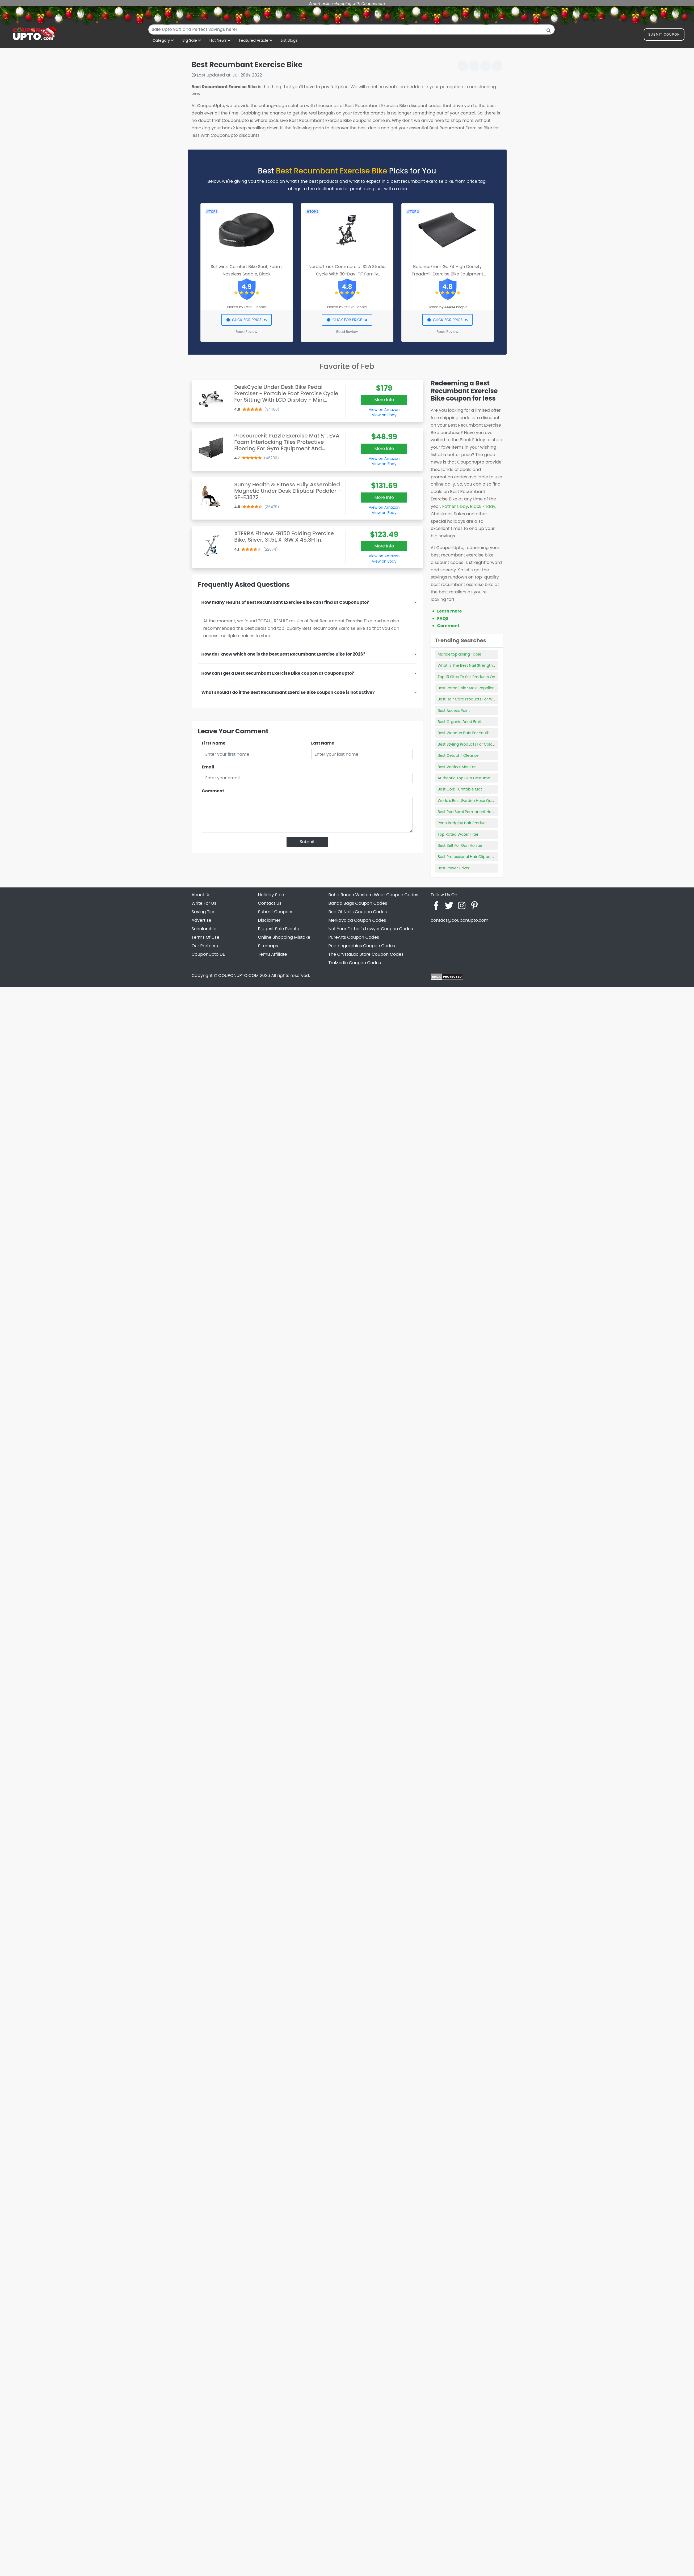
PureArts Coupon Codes (354, 937)
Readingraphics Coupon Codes (362, 946)
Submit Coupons (275, 912)
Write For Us (204, 903)
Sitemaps (268, 946)
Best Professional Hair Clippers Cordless (474, 856)
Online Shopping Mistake (284, 937)
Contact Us (269, 903)
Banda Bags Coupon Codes (358, 903)
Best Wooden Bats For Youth (464, 733)
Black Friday (482, 506)
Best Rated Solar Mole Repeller (466, 688)
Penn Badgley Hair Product (462, 823)
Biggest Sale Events (278, 929)
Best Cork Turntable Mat (460, 789)
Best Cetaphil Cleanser (459, 755)
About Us (201, 895)
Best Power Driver (454, 868)
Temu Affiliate (272, 954)
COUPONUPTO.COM (238, 975)
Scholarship (204, 929)
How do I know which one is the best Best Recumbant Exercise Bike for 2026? (283, 654)
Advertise (202, 920)
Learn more (449, 611)
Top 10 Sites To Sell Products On (466, 676)
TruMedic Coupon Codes (355, 963)
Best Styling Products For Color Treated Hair (478, 744)
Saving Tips (204, 912)
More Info (384, 400)
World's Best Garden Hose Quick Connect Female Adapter (491, 800)
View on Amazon (384, 409)
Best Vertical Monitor (457, 767)
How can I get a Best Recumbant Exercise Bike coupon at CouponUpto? (277, 673)
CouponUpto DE (208, 954)
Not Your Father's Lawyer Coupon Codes (371, 929)
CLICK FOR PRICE (246, 319)
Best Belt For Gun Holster (460, 845)
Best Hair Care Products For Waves (470, 699)
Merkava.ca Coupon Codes (357, 920)
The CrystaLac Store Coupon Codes (366, 954)
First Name (214, 743)
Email (208, 767)
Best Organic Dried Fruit (459, 721)
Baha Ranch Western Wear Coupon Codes (373, 895)
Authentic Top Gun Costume (464, 778)
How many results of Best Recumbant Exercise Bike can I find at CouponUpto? (285, 602)
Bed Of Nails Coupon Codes (358, 912)
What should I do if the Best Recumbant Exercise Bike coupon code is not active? (288, 692)
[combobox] (351, 29)
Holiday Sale (271, 895)
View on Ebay (384, 415)
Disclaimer (269, 920)
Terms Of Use (206, 937)
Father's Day (455, 506)
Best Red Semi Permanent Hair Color (471, 811)
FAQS (443, 618)
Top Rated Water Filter (458, 834)
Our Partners (205, 946)
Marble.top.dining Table (459, 654)
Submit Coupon (664, 35)
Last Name (322, 743)
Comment (213, 791)
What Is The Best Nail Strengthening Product (478, 665)
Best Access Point (454, 710)
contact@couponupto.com (460, 920)
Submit (307, 842)
